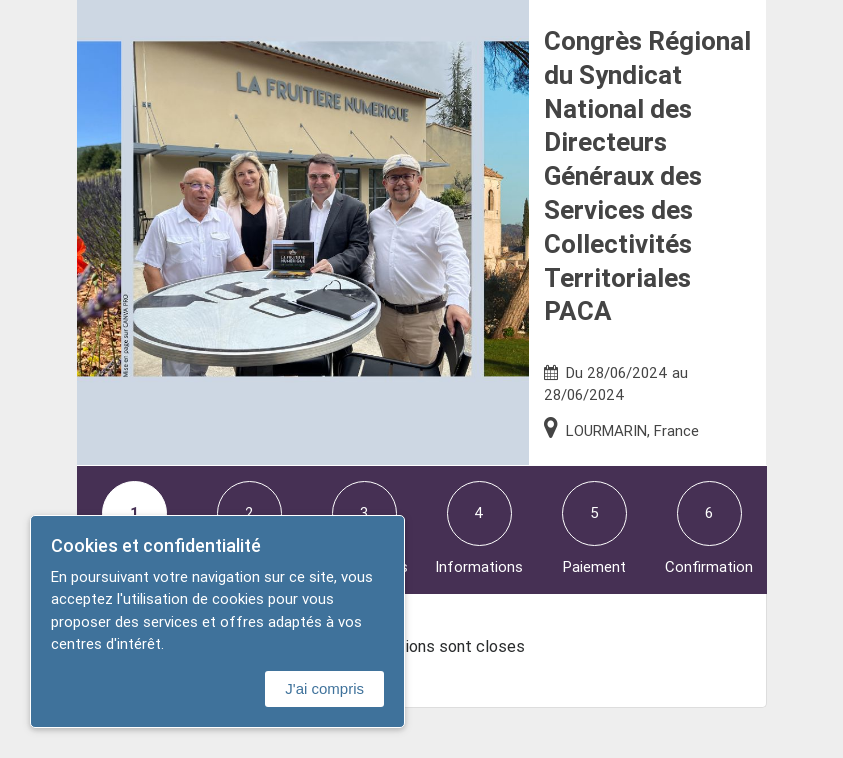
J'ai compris (324, 688)
